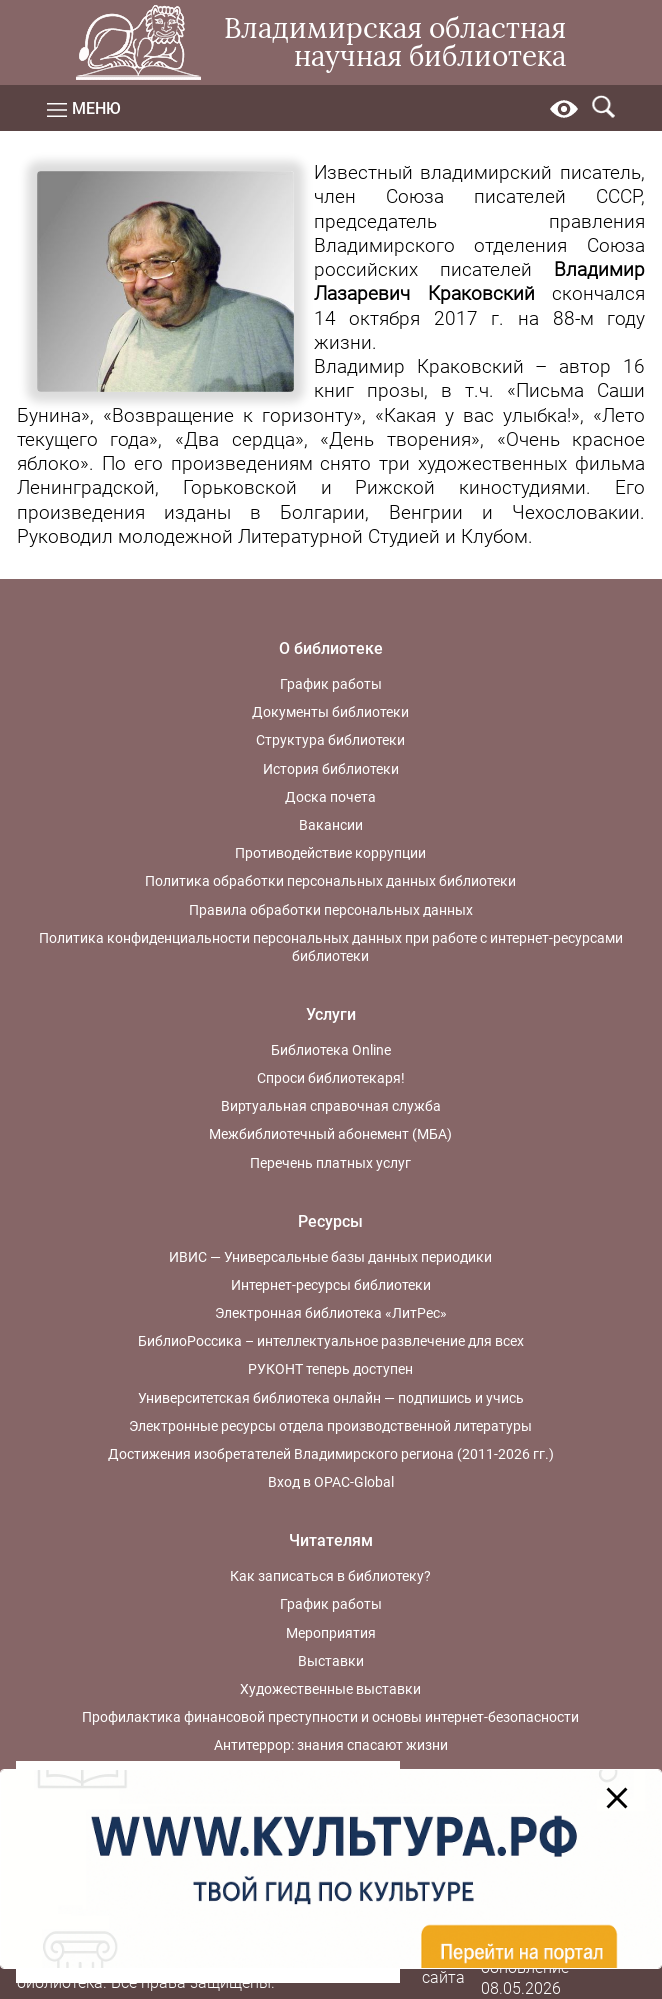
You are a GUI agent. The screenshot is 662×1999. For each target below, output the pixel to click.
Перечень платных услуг (330, 1163)
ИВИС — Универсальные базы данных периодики (330, 1257)
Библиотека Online (331, 1050)
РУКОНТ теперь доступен (330, 1369)
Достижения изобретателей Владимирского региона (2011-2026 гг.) (331, 1454)
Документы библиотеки (330, 712)
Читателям (331, 1540)
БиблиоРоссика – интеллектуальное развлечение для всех (331, 1341)
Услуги (331, 1014)
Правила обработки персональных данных (331, 910)
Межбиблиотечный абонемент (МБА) (330, 1134)
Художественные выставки (330, 1689)
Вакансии (331, 825)
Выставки (331, 1661)
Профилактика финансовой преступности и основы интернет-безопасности (330, 1717)
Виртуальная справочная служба (331, 1106)
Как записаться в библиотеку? (330, 1576)
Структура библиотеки (330, 740)
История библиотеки (331, 769)
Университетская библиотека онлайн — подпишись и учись (331, 1398)
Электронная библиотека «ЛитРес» (331, 1313)
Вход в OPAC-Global (331, 1482)
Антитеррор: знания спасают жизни (331, 1745)
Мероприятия (331, 1633)
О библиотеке (331, 648)
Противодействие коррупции (330, 853)
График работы (331, 684)
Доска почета (330, 797)
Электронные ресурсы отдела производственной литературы (330, 1426)
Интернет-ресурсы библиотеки (331, 1285)
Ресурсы (330, 1221)
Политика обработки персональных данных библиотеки (330, 881)
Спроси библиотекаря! (331, 1078)
